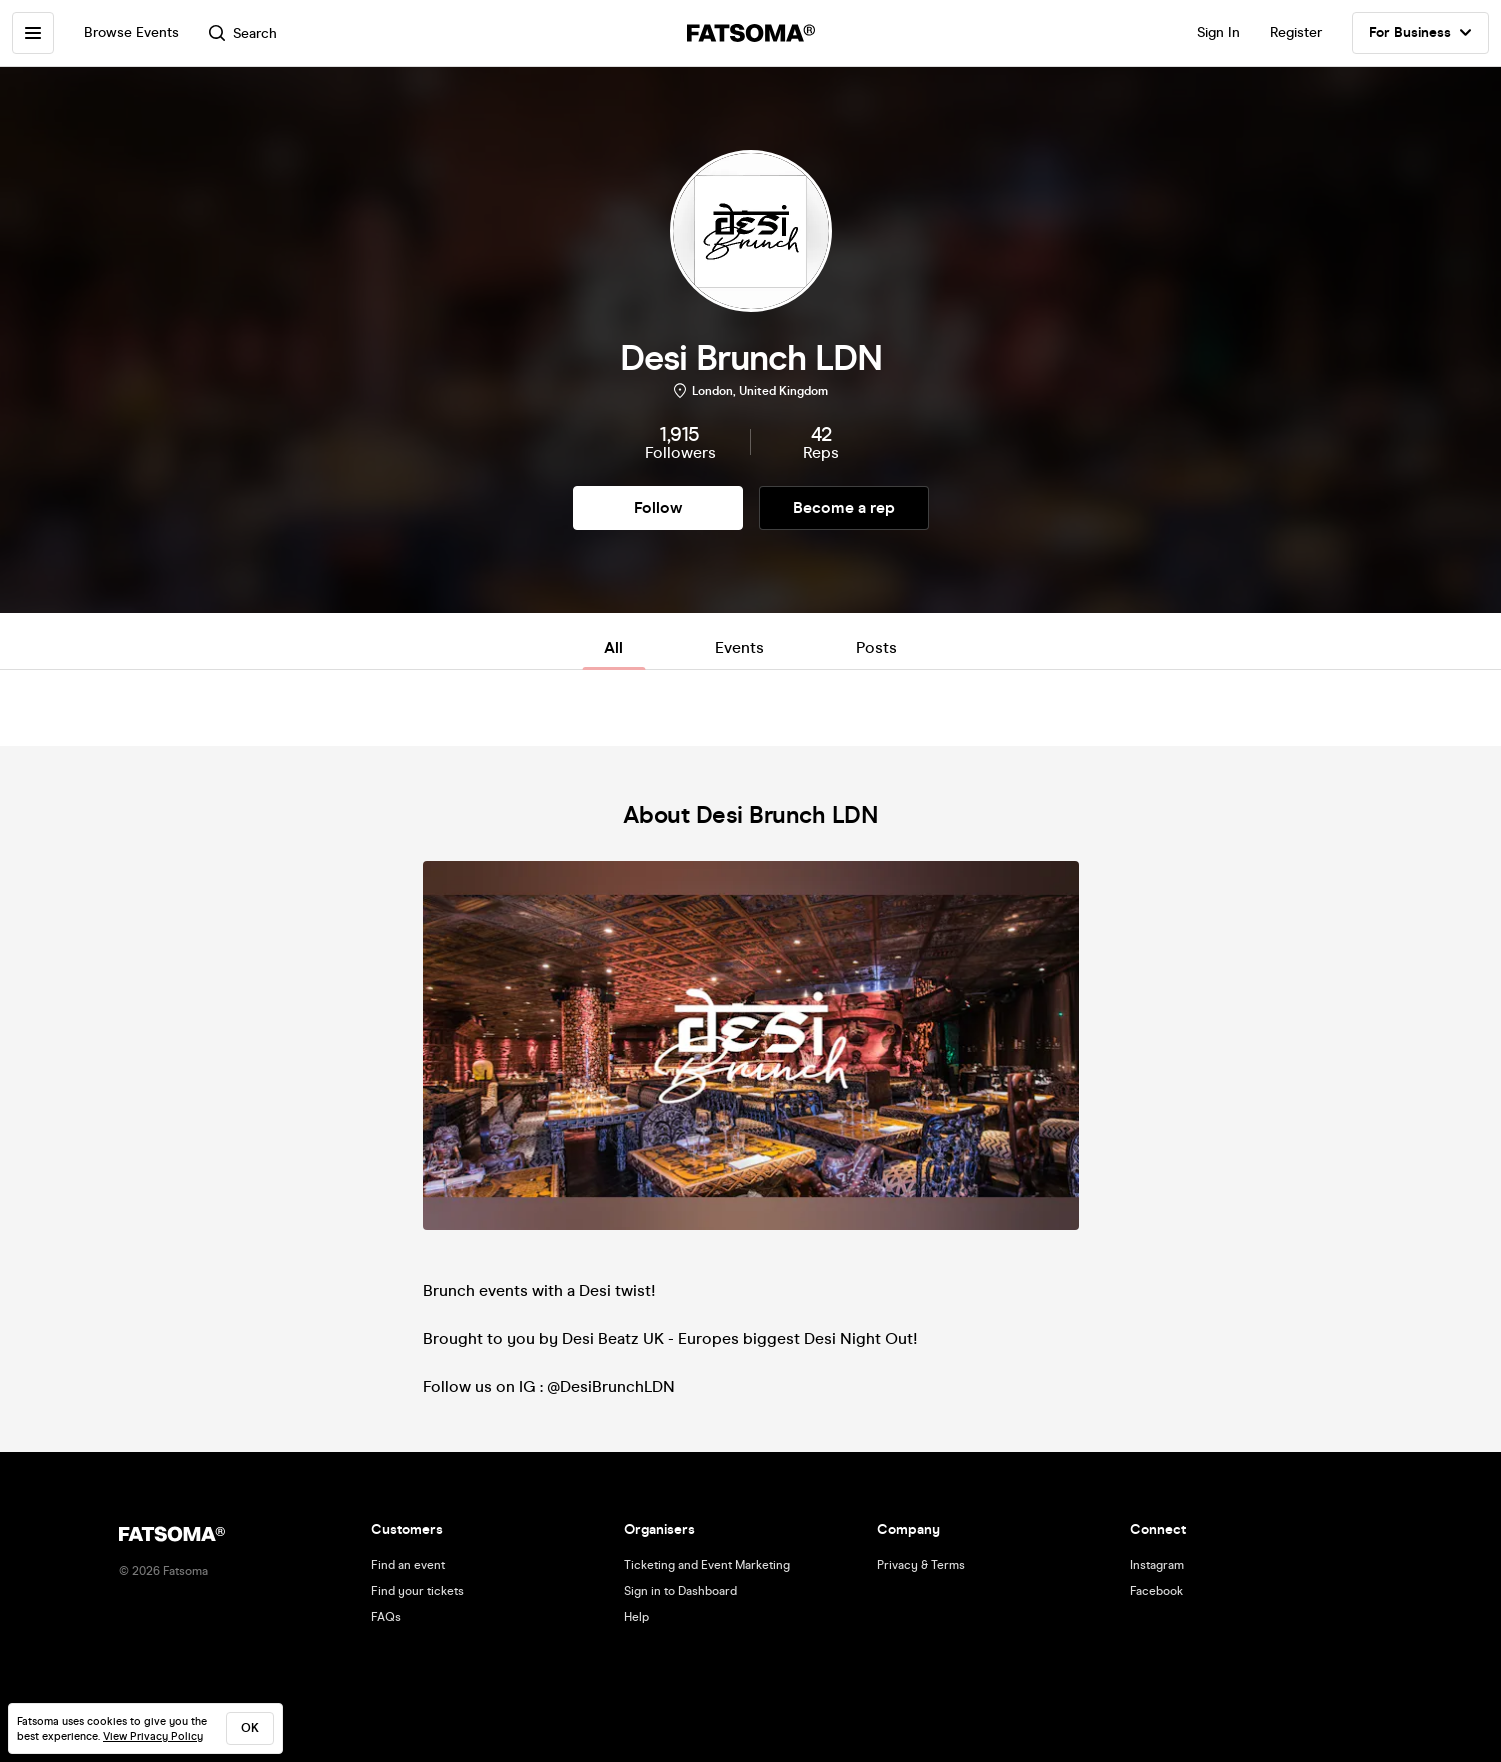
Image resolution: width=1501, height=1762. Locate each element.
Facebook (1156, 1591)
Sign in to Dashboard (680, 1591)
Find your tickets (417, 1591)
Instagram (1157, 1565)
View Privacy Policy (153, 1736)
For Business (1420, 33)
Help (636, 1617)
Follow (658, 507)
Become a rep (844, 507)
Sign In (1218, 32)
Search (243, 33)
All (613, 647)
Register (1296, 32)
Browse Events (131, 32)
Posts (876, 647)
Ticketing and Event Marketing (707, 1565)
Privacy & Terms (921, 1565)
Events (739, 647)
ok (250, 1728)
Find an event (408, 1565)
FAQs (386, 1617)
